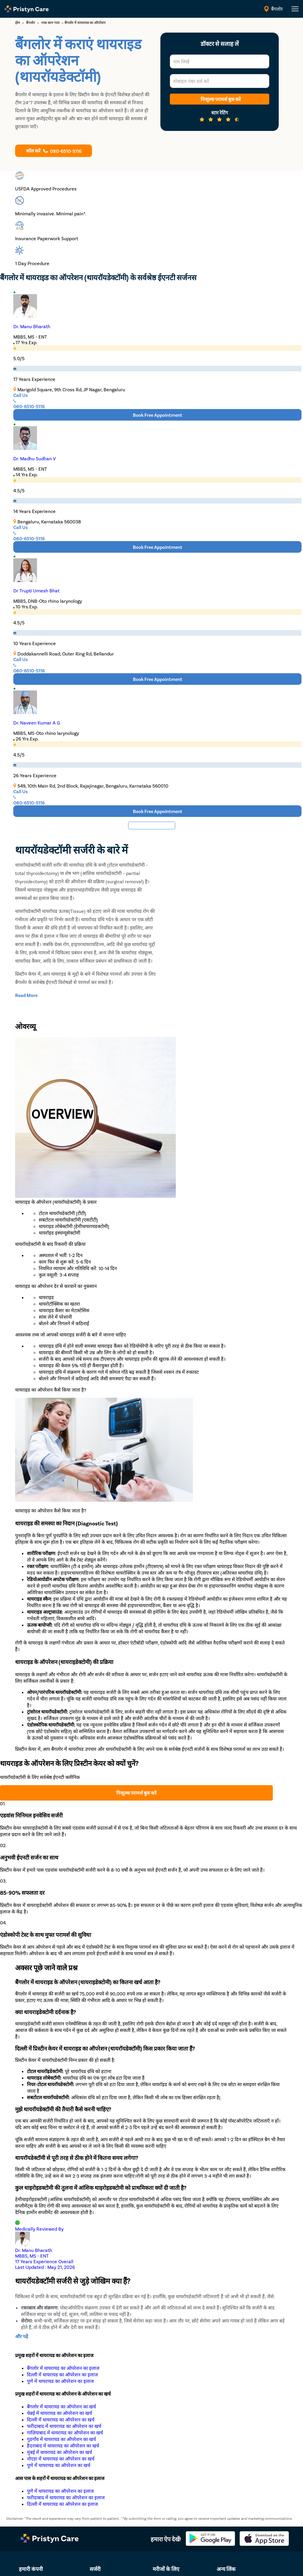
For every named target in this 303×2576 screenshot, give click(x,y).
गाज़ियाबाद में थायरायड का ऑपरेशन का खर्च (65, 2432)
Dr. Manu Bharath (31, 326)
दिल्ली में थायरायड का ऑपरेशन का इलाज (62, 2374)
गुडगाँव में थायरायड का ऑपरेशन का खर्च (61, 2439)
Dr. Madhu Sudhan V (34, 458)
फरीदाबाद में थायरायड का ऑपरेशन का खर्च (64, 2426)
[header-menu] (295, 9)
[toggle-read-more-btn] (26, 995)
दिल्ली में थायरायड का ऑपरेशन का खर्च (60, 2419)
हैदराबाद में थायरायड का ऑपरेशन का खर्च (63, 2445)
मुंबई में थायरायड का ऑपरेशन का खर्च (59, 2452)
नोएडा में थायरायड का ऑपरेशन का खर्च (60, 2458)
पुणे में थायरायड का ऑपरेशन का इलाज (60, 2381)
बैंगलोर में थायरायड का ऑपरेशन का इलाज (63, 2368)
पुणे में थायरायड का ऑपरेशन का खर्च (58, 2465)
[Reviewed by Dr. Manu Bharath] (151, 2245)
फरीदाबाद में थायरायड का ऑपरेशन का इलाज (66, 2497)
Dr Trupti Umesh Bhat (36, 590)
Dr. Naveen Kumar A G (36, 722)
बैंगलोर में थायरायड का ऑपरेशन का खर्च (61, 2406)
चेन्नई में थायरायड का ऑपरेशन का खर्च (59, 2413)
